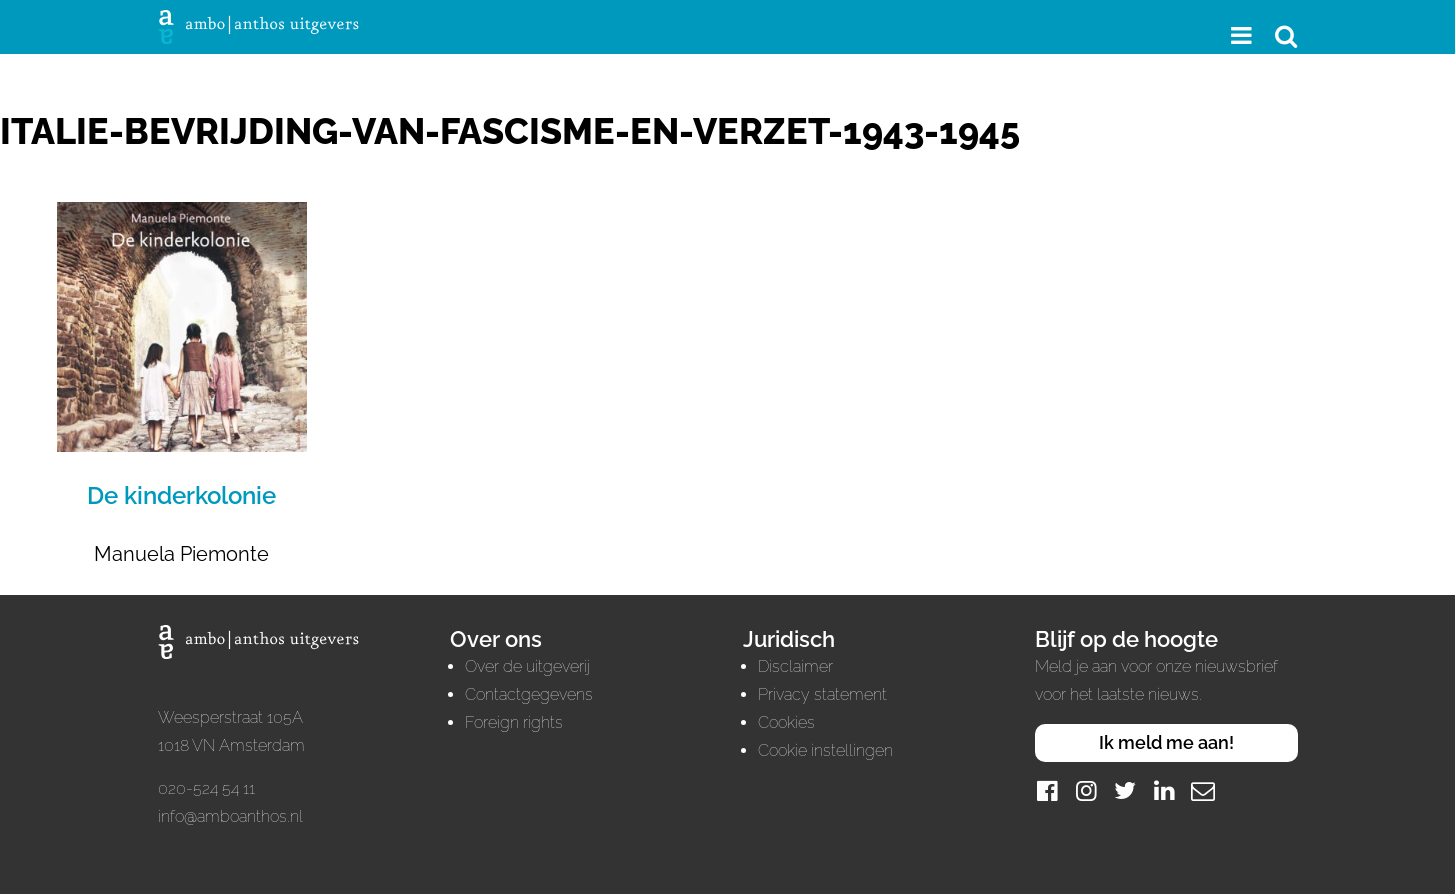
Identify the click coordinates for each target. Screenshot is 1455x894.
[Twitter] (1125, 790)
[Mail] (1203, 790)
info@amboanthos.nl (230, 816)
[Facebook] (1047, 790)
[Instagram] (1086, 790)
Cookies (786, 722)
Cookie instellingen (825, 750)
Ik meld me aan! (1166, 742)
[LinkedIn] (1164, 790)
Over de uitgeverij (527, 666)
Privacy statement (822, 694)
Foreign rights (514, 722)
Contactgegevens (529, 694)
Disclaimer (795, 666)
